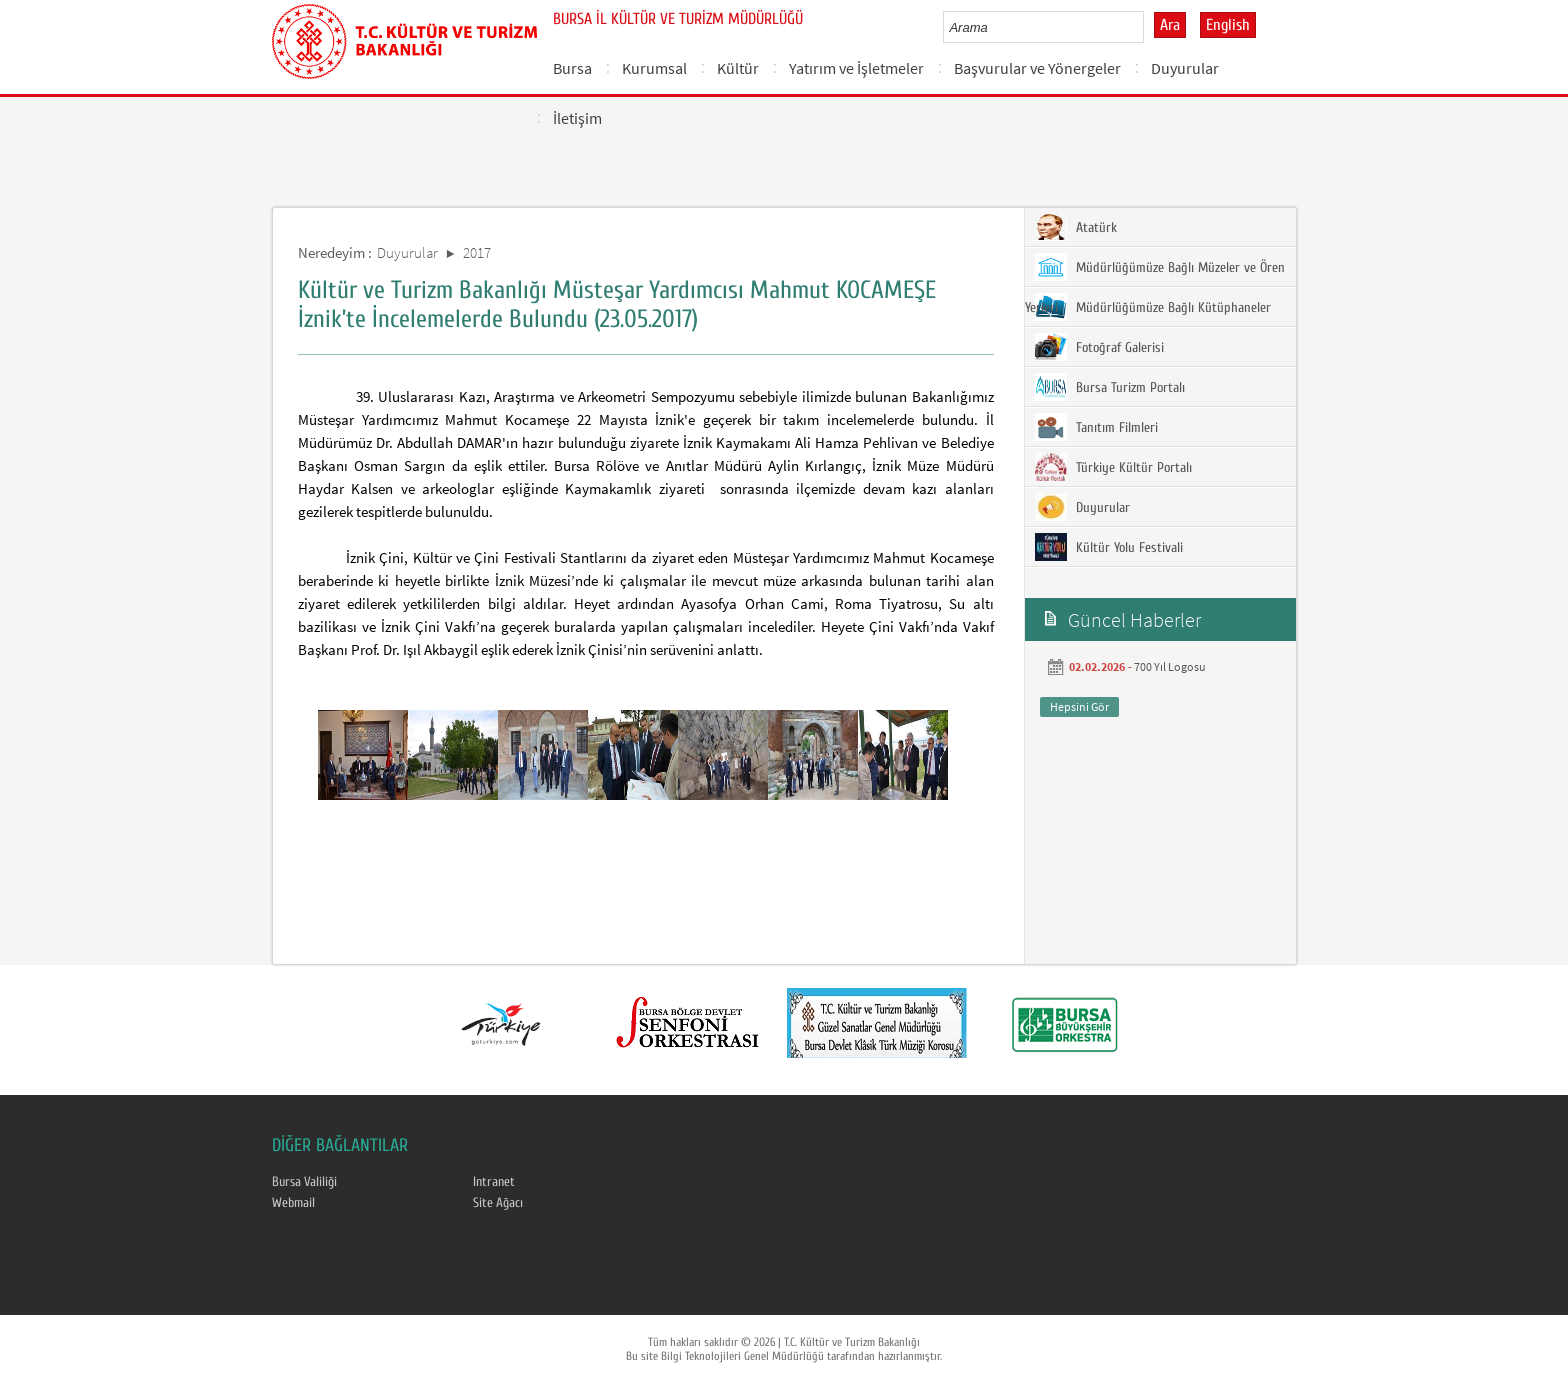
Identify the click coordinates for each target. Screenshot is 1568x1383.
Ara (1170, 25)
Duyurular (1185, 68)
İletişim (577, 118)
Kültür (738, 68)
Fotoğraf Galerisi (1099, 347)
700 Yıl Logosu (1170, 666)
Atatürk (1076, 227)
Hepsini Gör (1079, 706)
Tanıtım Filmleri (1096, 427)
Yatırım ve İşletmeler (856, 68)
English (1228, 25)
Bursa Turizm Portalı (1110, 387)
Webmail (293, 1203)
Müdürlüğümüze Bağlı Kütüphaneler (1153, 307)
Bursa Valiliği (304, 1182)
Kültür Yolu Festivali (1109, 547)
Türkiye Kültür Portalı (1113, 467)
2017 (477, 252)
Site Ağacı (498, 1203)
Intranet (494, 1182)
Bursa (572, 68)
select (1149, 27)
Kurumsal (654, 68)
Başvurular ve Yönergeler (1037, 68)
